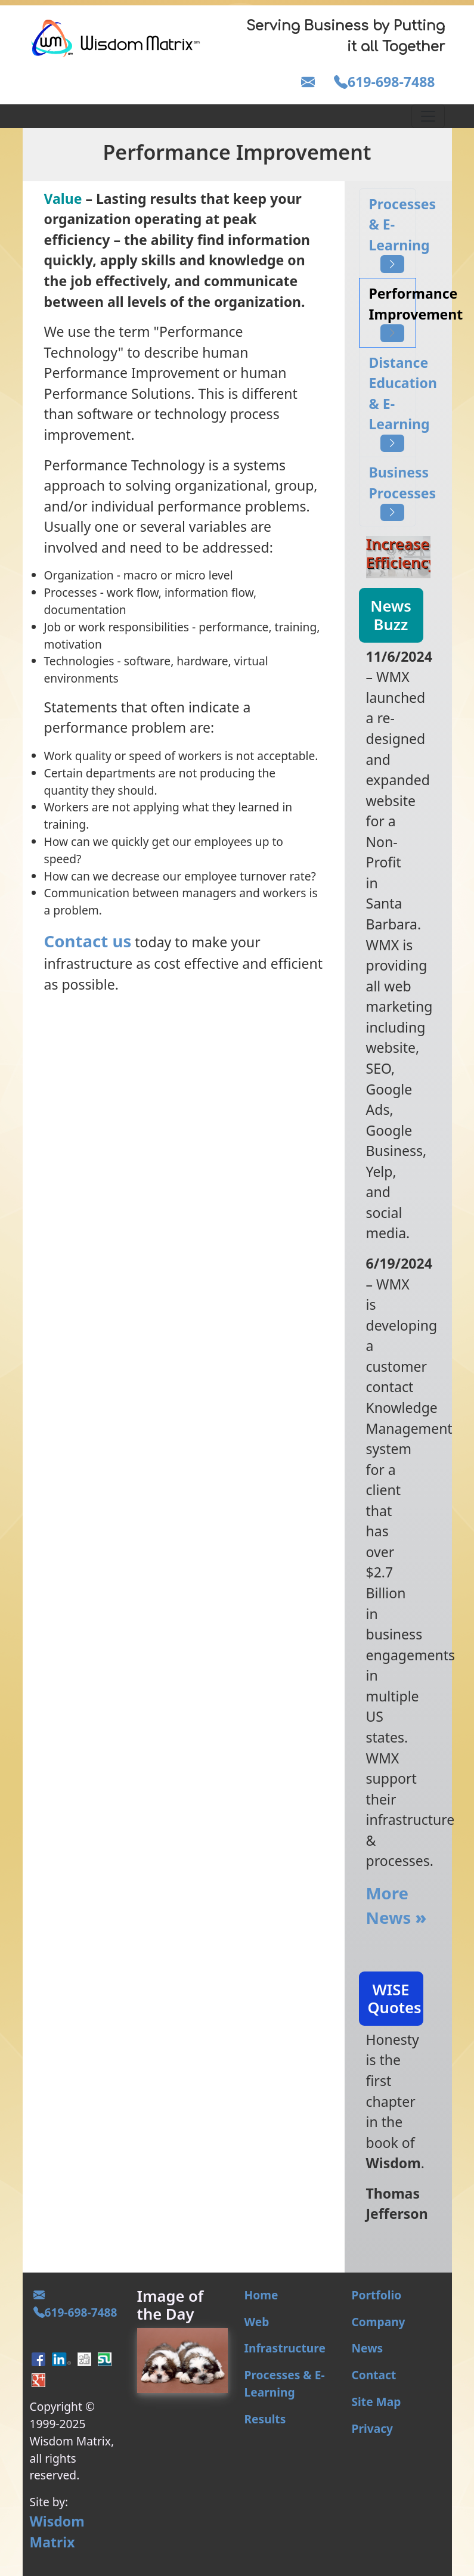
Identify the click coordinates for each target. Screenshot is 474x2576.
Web (256, 2322)
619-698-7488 (384, 81)
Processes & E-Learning (392, 233)
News (367, 2348)
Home (261, 2295)
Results (265, 2419)
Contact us (88, 940)
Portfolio (377, 2295)
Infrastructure (285, 2348)
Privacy (373, 2428)
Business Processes (392, 492)
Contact (374, 2375)
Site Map (376, 2402)
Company (378, 2322)
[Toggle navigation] (428, 116)
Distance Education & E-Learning (392, 402)
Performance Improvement (392, 313)
